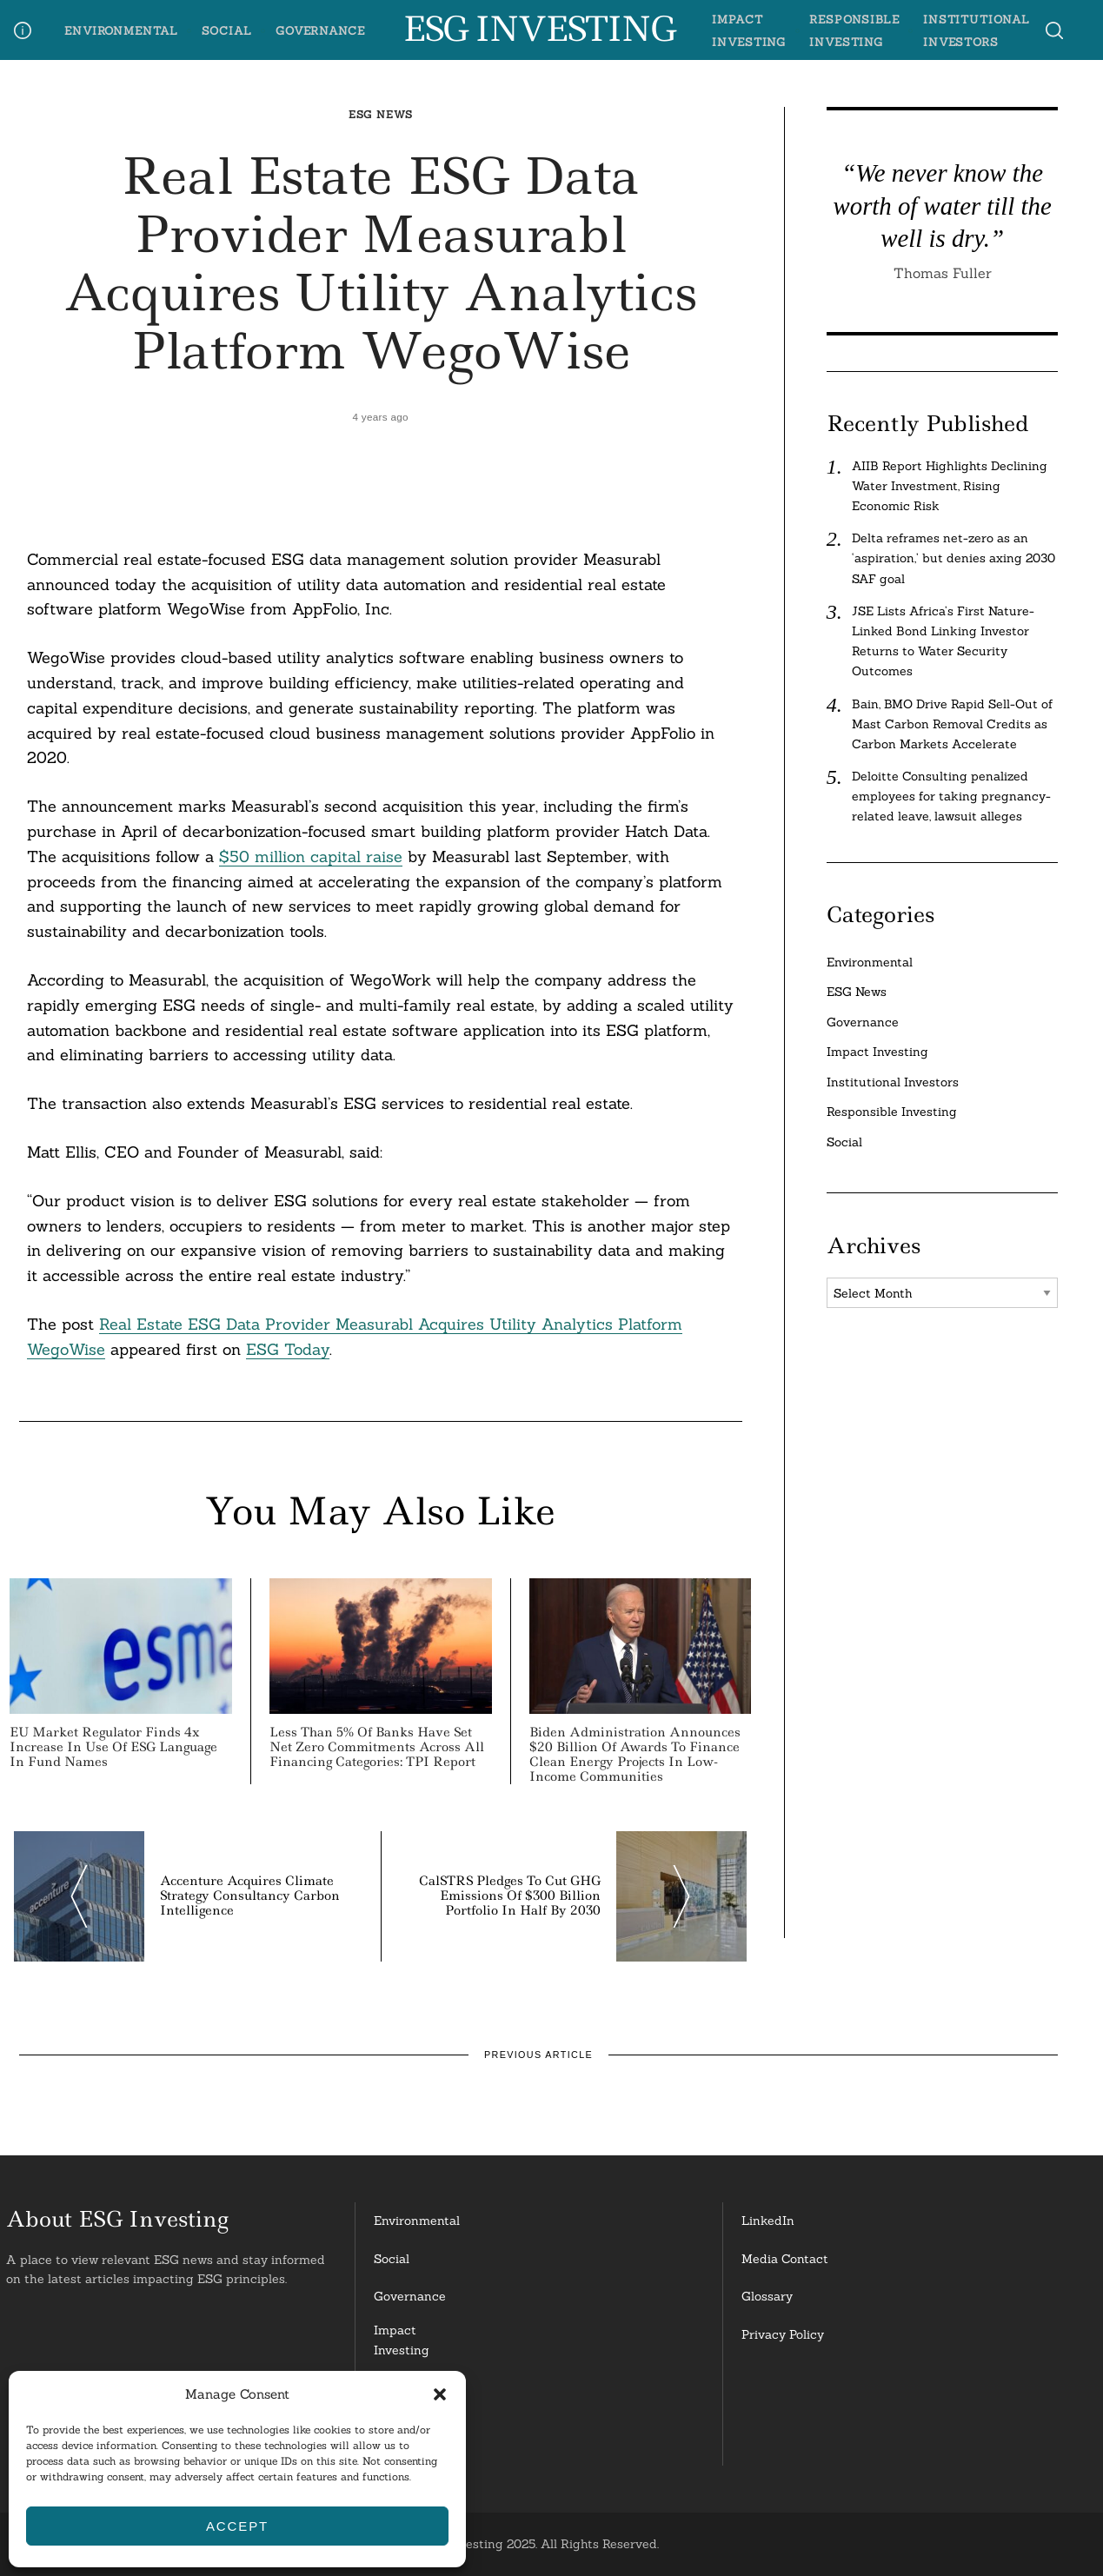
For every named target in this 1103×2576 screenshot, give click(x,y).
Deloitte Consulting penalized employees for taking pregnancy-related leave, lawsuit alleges (951, 796)
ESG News (381, 114)
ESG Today (287, 1349)
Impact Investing (877, 1051)
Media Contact (784, 2259)
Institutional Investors (893, 1082)
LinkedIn (767, 2220)
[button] (440, 2394)
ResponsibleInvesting (409, 2390)
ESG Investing (538, 29)
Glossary (767, 2296)
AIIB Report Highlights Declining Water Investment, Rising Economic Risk (949, 486)
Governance (320, 30)
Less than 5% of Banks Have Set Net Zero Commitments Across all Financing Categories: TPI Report (376, 1746)
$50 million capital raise (310, 856)
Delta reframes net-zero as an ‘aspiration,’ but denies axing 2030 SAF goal (953, 558)
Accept (237, 2526)
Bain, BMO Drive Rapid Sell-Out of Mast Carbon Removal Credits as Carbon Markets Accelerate (952, 724)
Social (227, 30)
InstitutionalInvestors (411, 2440)
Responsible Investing (892, 1111)
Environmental (121, 30)
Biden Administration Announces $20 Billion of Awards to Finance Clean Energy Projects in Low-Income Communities (635, 1753)
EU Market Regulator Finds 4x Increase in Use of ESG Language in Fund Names (113, 1746)
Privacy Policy (782, 2334)
